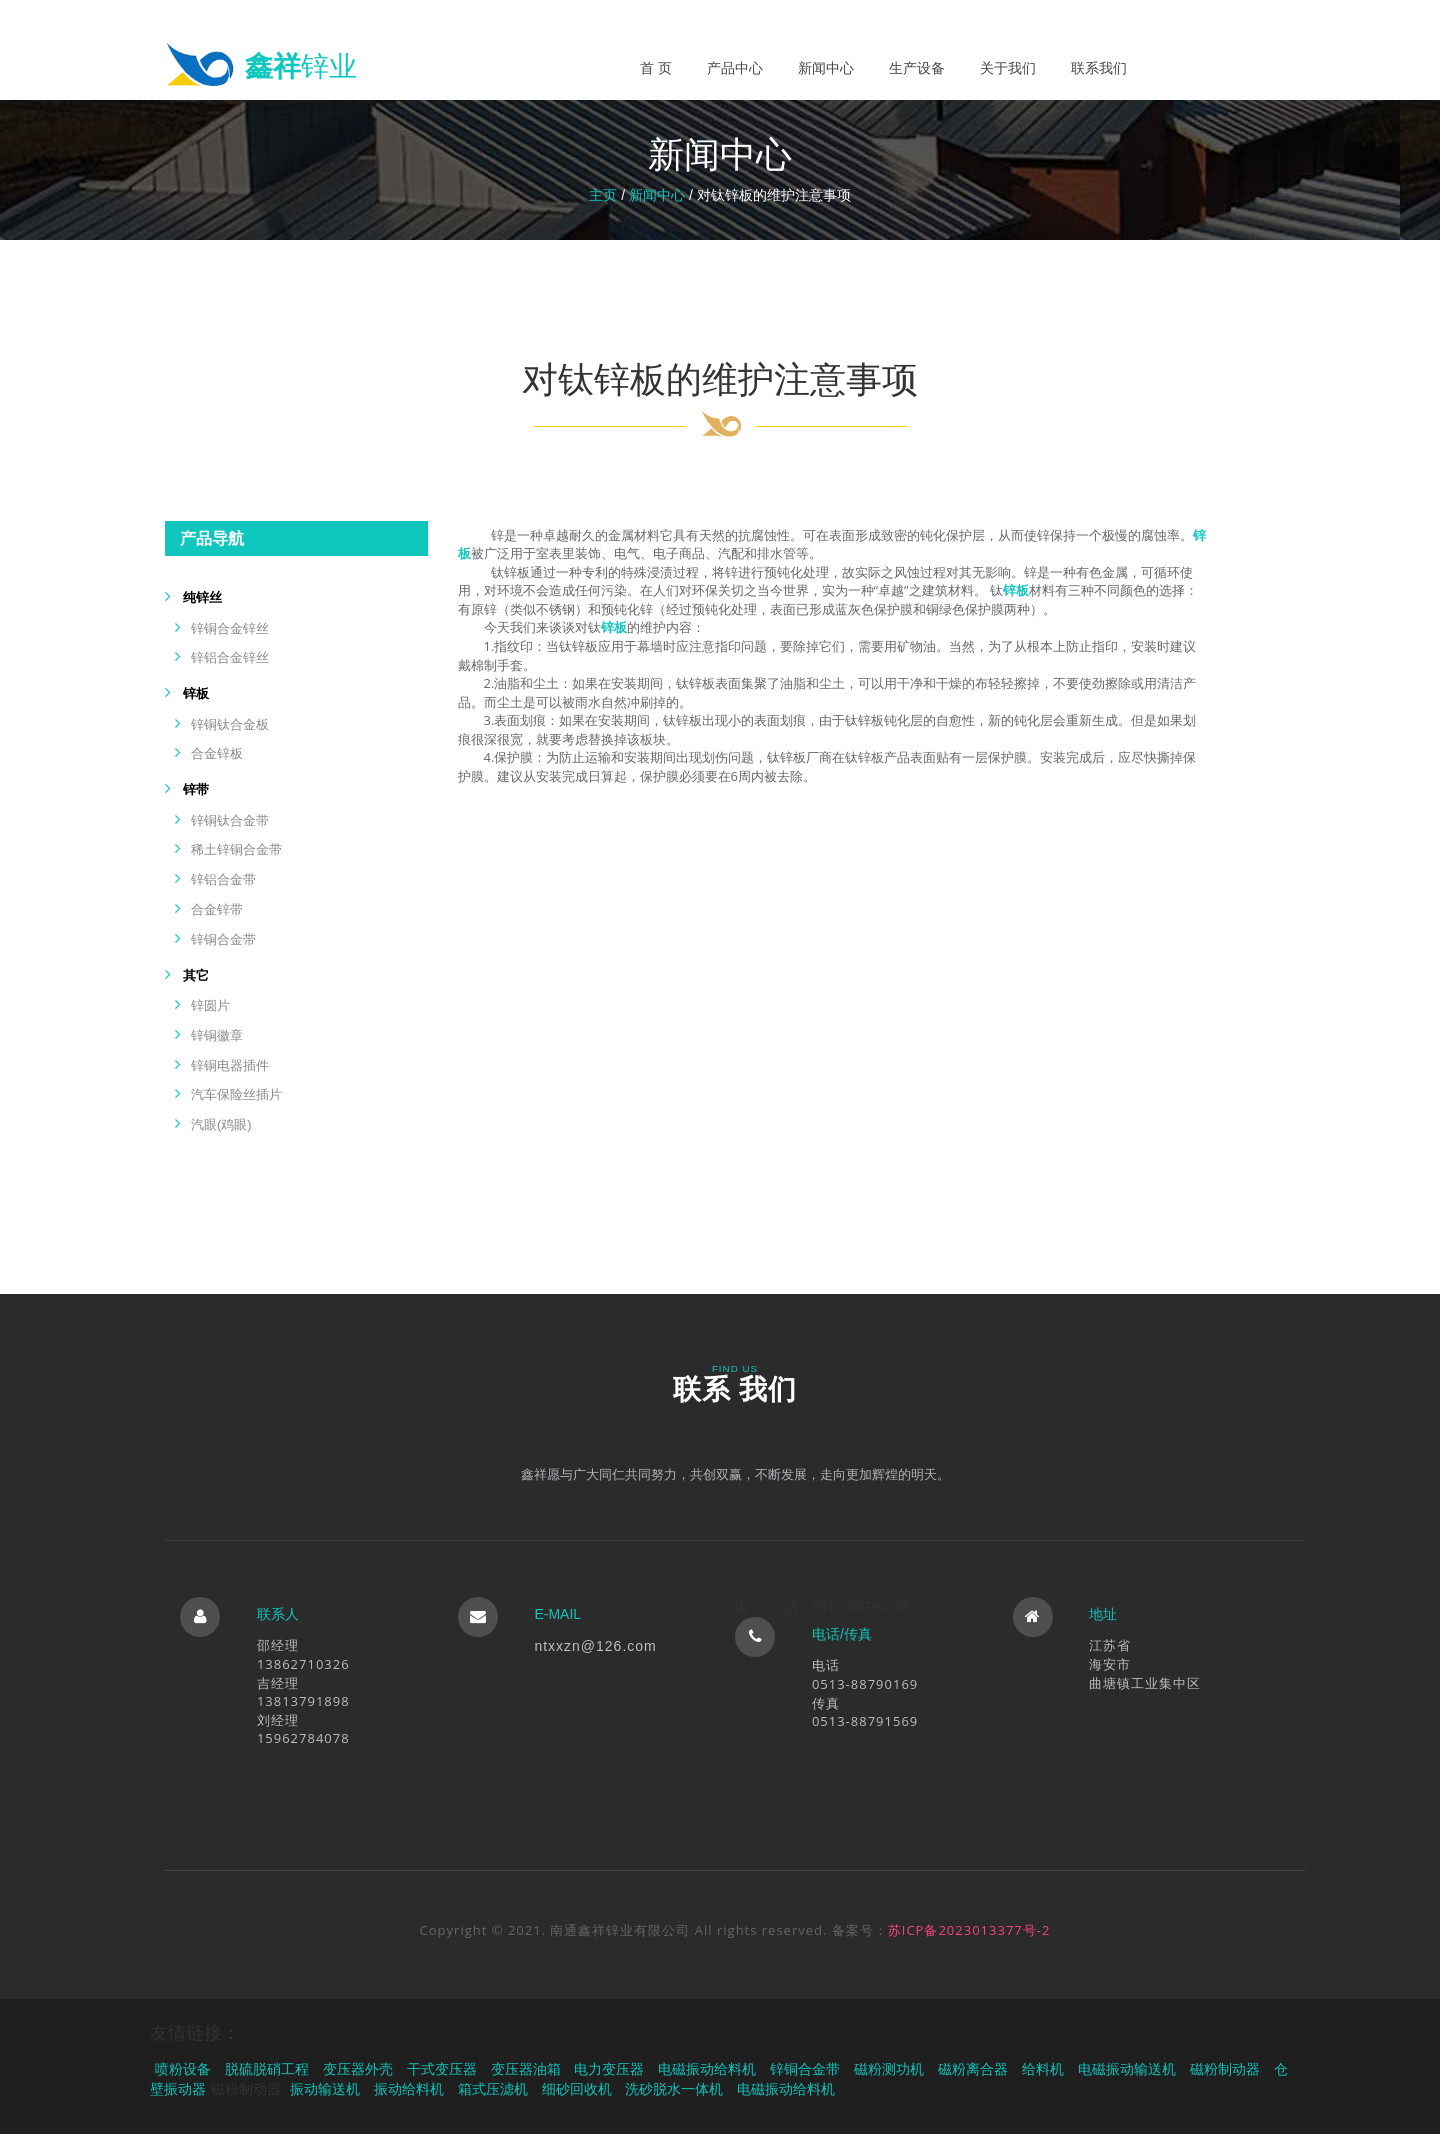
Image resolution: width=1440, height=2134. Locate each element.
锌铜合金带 (223, 939)
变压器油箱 (526, 2069)
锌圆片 (210, 1005)
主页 (603, 195)
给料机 (1043, 2069)
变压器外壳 (358, 2069)
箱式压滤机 (493, 2089)
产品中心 (735, 68)
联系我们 (1099, 68)
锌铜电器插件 (230, 1065)
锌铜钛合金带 (230, 820)
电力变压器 (609, 2069)
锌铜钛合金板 (230, 724)
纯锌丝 (202, 597)
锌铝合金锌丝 (230, 657)
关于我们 (1008, 68)
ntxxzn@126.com (595, 1646)
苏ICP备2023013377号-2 (969, 1930)
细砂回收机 (577, 2089)
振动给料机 (409, 2089)
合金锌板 (217, 753)
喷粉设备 (183, 2069)
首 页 (656, 68)
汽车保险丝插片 (236, 1094)
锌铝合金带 (223, 879)
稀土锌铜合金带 (236, 849)
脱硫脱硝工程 (267, 2069)
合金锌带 (217, 909)
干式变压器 (442, 2069)
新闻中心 (826, 68)
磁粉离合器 (973, 2069)
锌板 (196, 693)
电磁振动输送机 (1127, 2069)
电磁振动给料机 (707, 2069)
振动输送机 (325, 2089)
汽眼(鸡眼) (221, 1124)
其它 (196, 975)
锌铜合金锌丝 (230, 628)
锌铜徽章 (217, 1035)
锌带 (196, 789)
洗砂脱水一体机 (674, 2089)
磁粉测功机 (889, 2069)
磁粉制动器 (1225, 2069)
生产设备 (917, 68)
